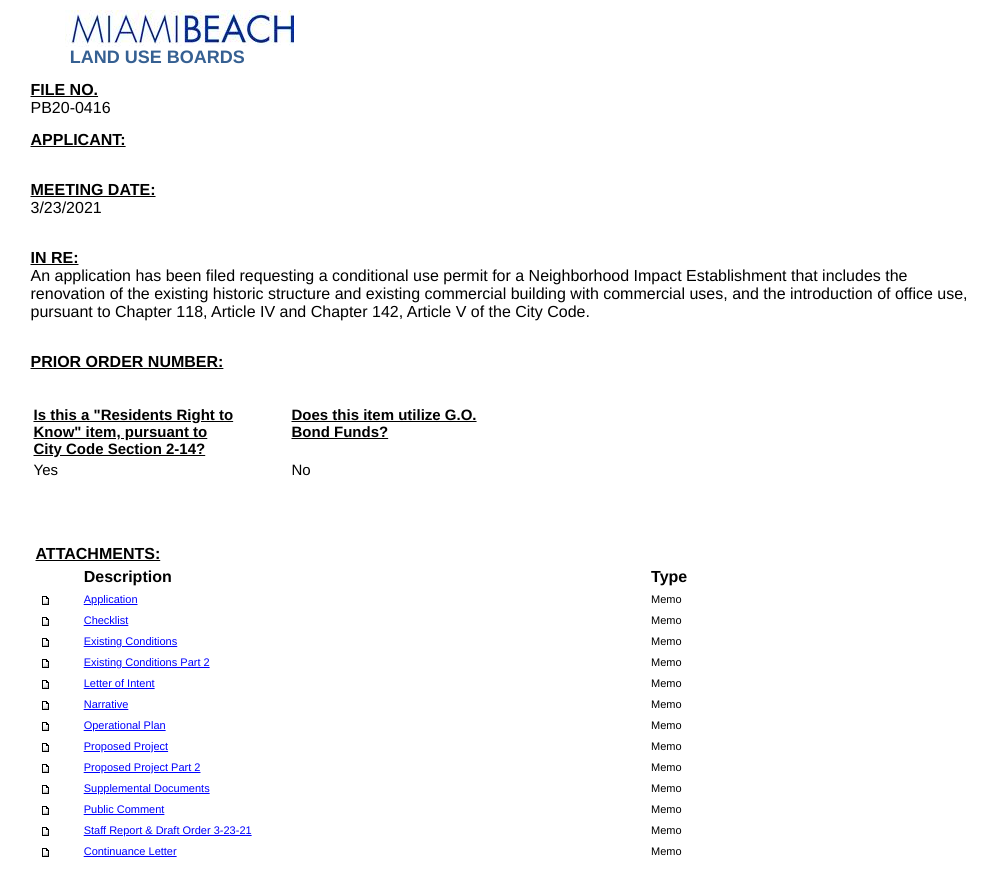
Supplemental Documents (147, 789)
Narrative (106, 705)
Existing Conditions (131, 642)
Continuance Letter (130, 852)
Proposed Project (126, 747)
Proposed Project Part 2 (142, 768)
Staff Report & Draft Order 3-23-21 (168, 831)
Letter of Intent (119, 684)
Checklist (106, 621)
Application (111, 600)
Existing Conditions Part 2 (147, 663)
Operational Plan (125, 726)
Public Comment (124, 810)
